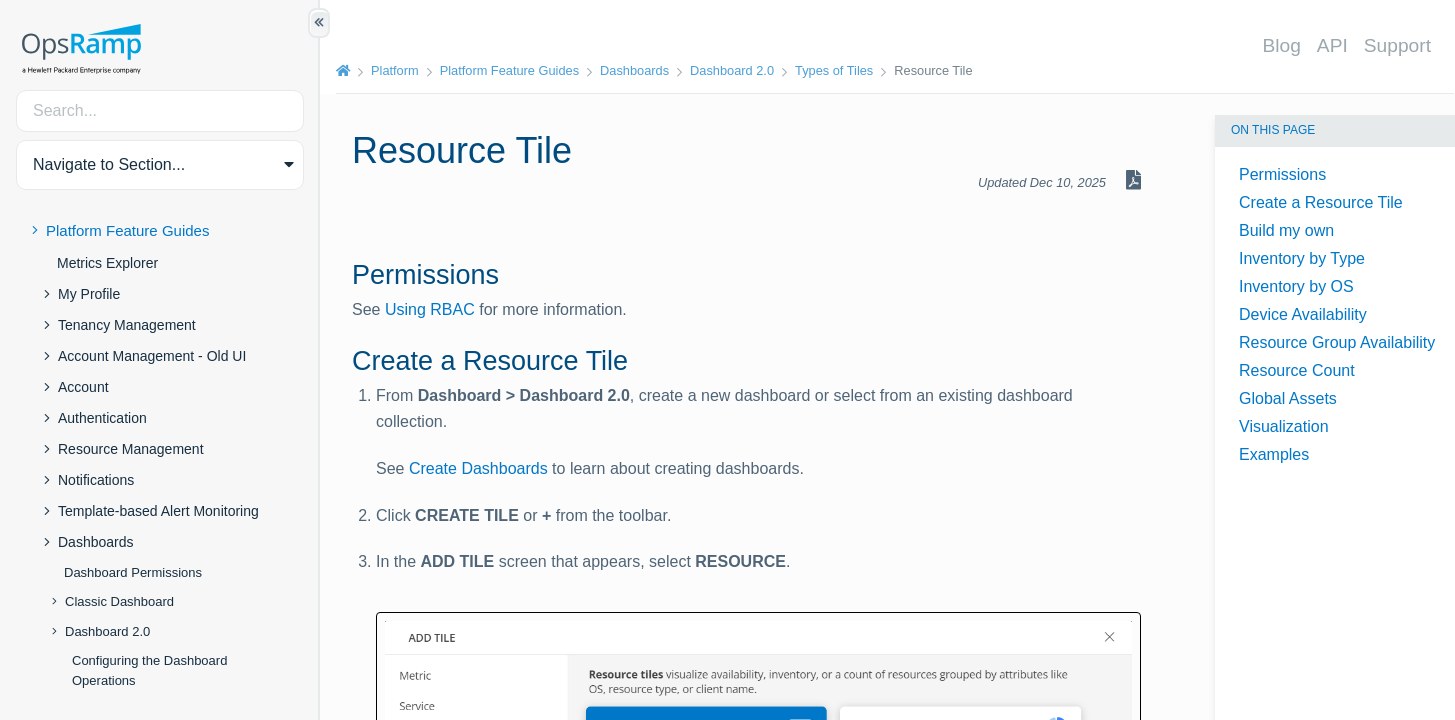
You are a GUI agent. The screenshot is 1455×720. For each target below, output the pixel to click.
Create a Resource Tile (1321, 202)
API (1332, 45)
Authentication (102, 418)
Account (83, 387)
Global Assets (1288, 398)
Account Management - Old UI (152, 356)
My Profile (89, 294)
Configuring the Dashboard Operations (149, 670)
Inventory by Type (1302, 258)
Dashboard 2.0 (107, 631)
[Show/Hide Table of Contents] (319, 23)
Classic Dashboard (119, 601)
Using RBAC (430, 309)
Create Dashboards (478, 468)
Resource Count (1297, 370)
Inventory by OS (1296, 286)
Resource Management (131, 449)
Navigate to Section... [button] (109, 164)
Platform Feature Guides (127, 230)
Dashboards (96, 542)
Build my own (1286, 230)
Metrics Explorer (107, 263)
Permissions (1282, 174)
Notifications (96, 480)
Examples (1274, 454)
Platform (395, 70)
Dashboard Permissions (133, 572)
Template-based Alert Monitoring (158, 511)
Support (1397, 45)
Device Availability (1303, 314)
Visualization (1284, 426)
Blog (1281, 45)
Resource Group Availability (1337, 342)
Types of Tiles (834, 70)
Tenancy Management (127, 325)
